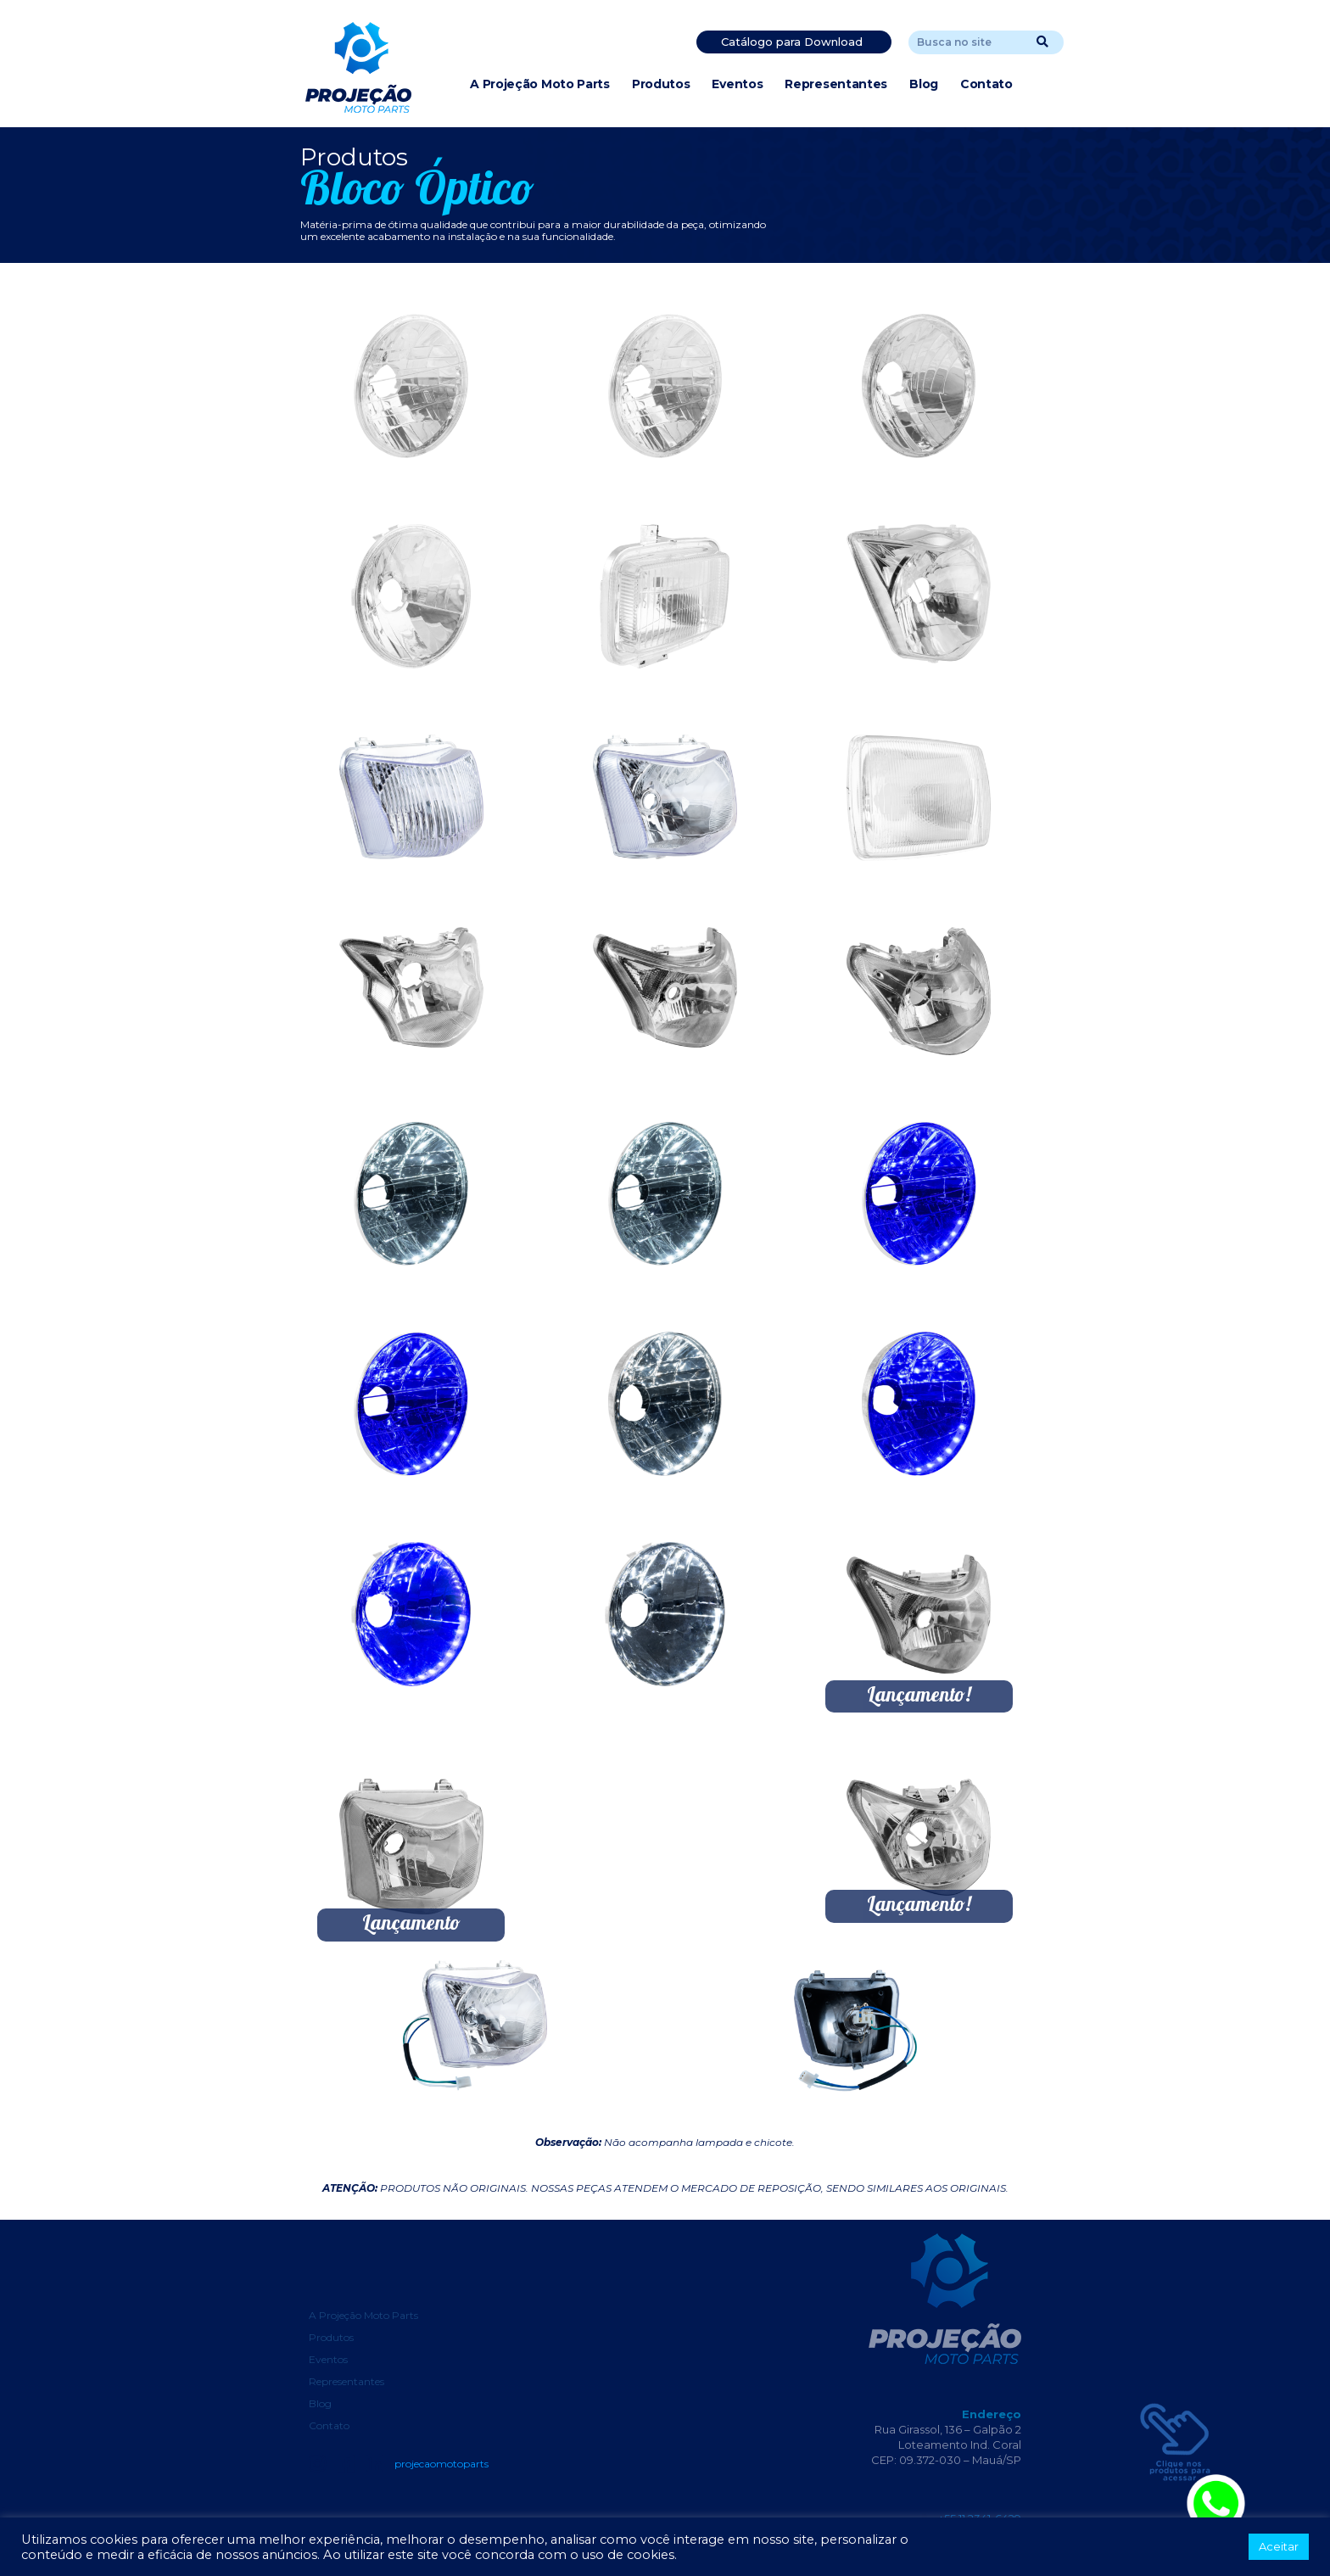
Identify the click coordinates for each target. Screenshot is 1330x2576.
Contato (986, 84)
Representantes (836, 84)
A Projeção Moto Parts (540, 84)
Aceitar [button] (1279, 2546)
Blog (923, 84)
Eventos (737, 84)
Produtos (661, 84)
